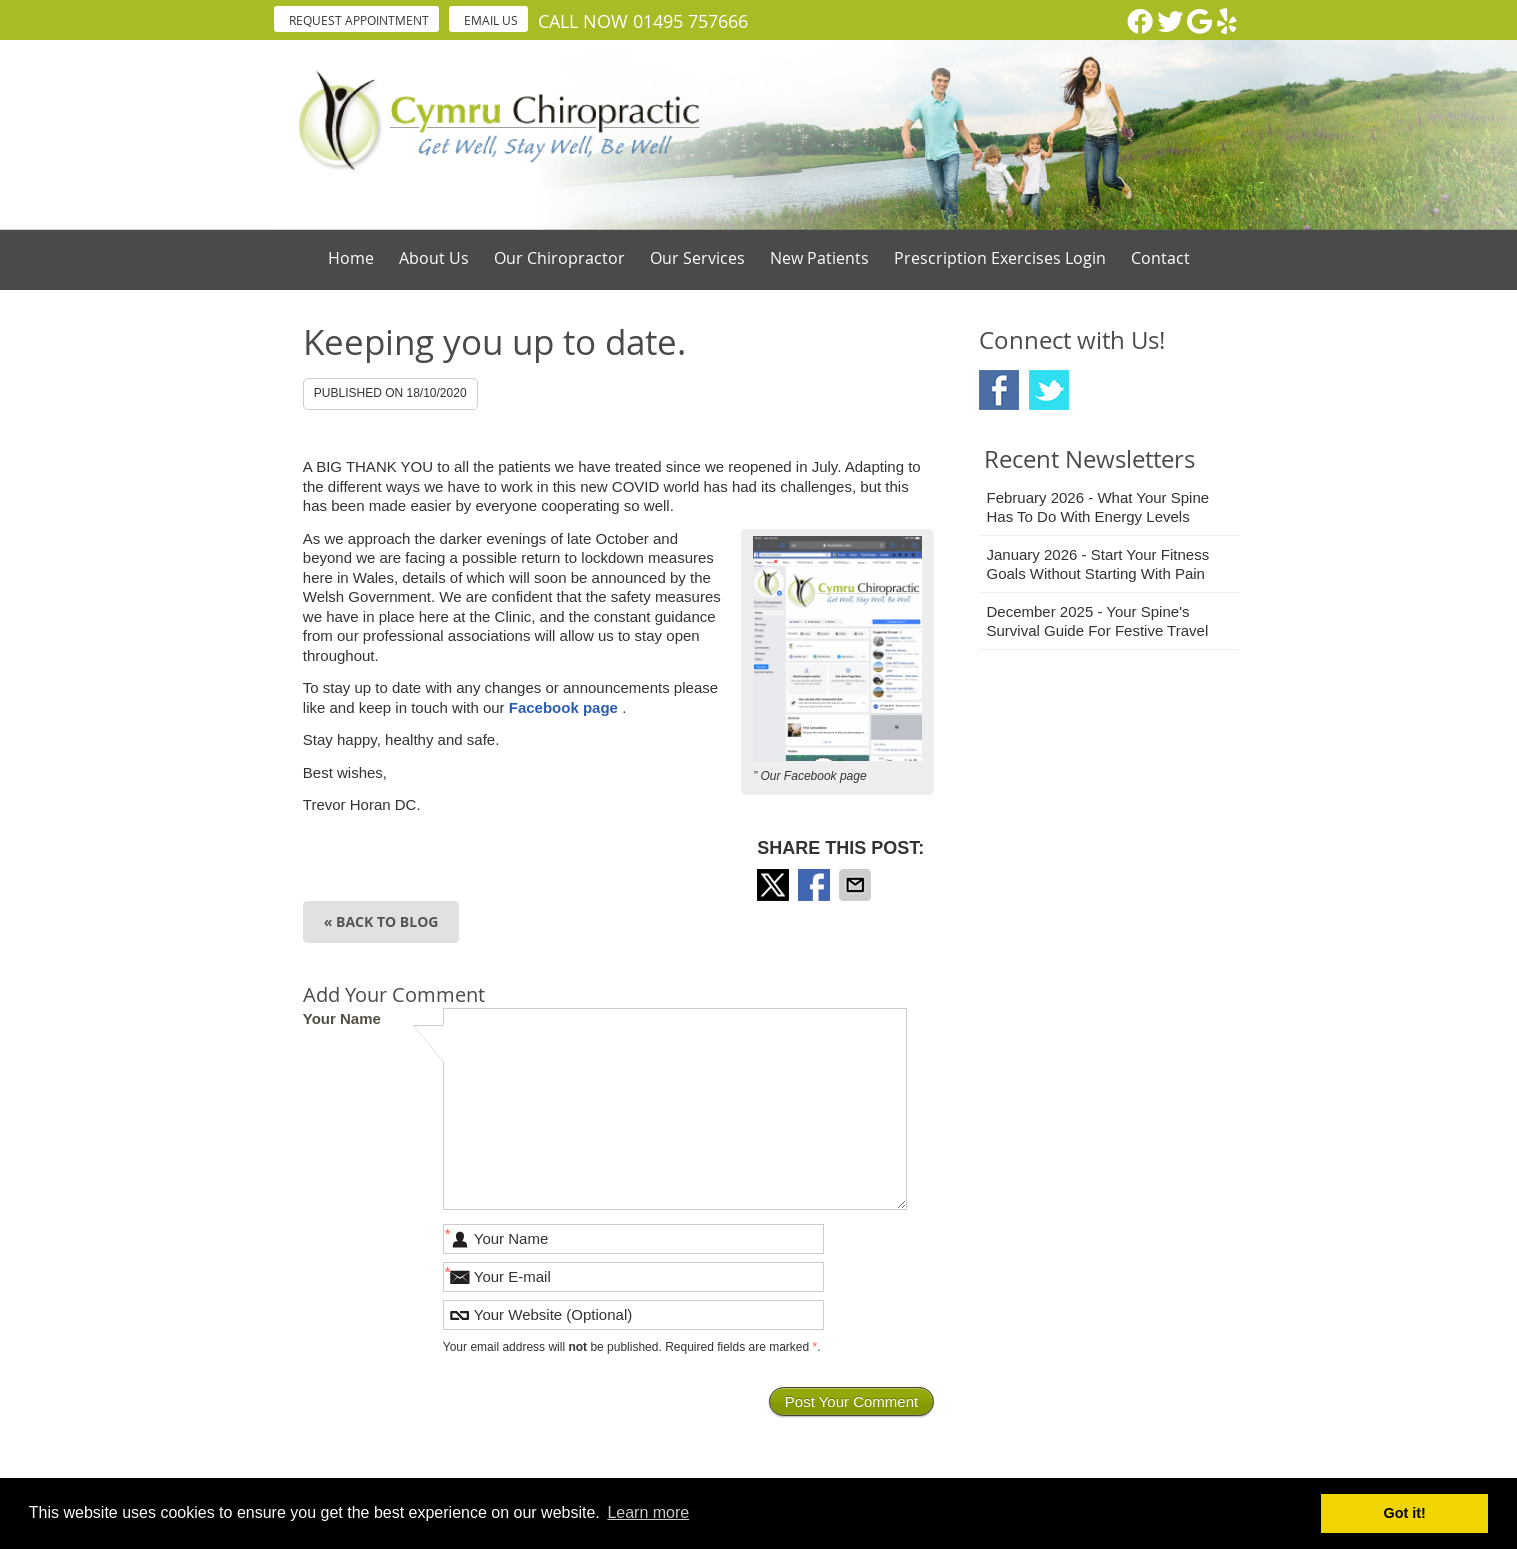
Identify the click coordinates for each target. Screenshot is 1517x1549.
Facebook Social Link (999, 390)
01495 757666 (690, 21)
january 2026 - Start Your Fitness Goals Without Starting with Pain (1098, 564)
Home (351, 258)
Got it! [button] (1405, 1513)
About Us (434, 258)
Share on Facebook (816, 885)
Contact (1160, 258)
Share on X (775, 885)
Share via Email (857, 885)
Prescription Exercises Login (1000, 258)
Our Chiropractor (559, 258)
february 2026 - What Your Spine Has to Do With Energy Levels (1098, 507)
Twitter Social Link (1049, 390)
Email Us (491, 20)
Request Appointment (359, 20)
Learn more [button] (648, 1512)
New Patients (819, 258)
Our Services (697, 258)
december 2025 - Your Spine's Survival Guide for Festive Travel (1098, 621)
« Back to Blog (381, 921)
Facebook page (565, 707)
